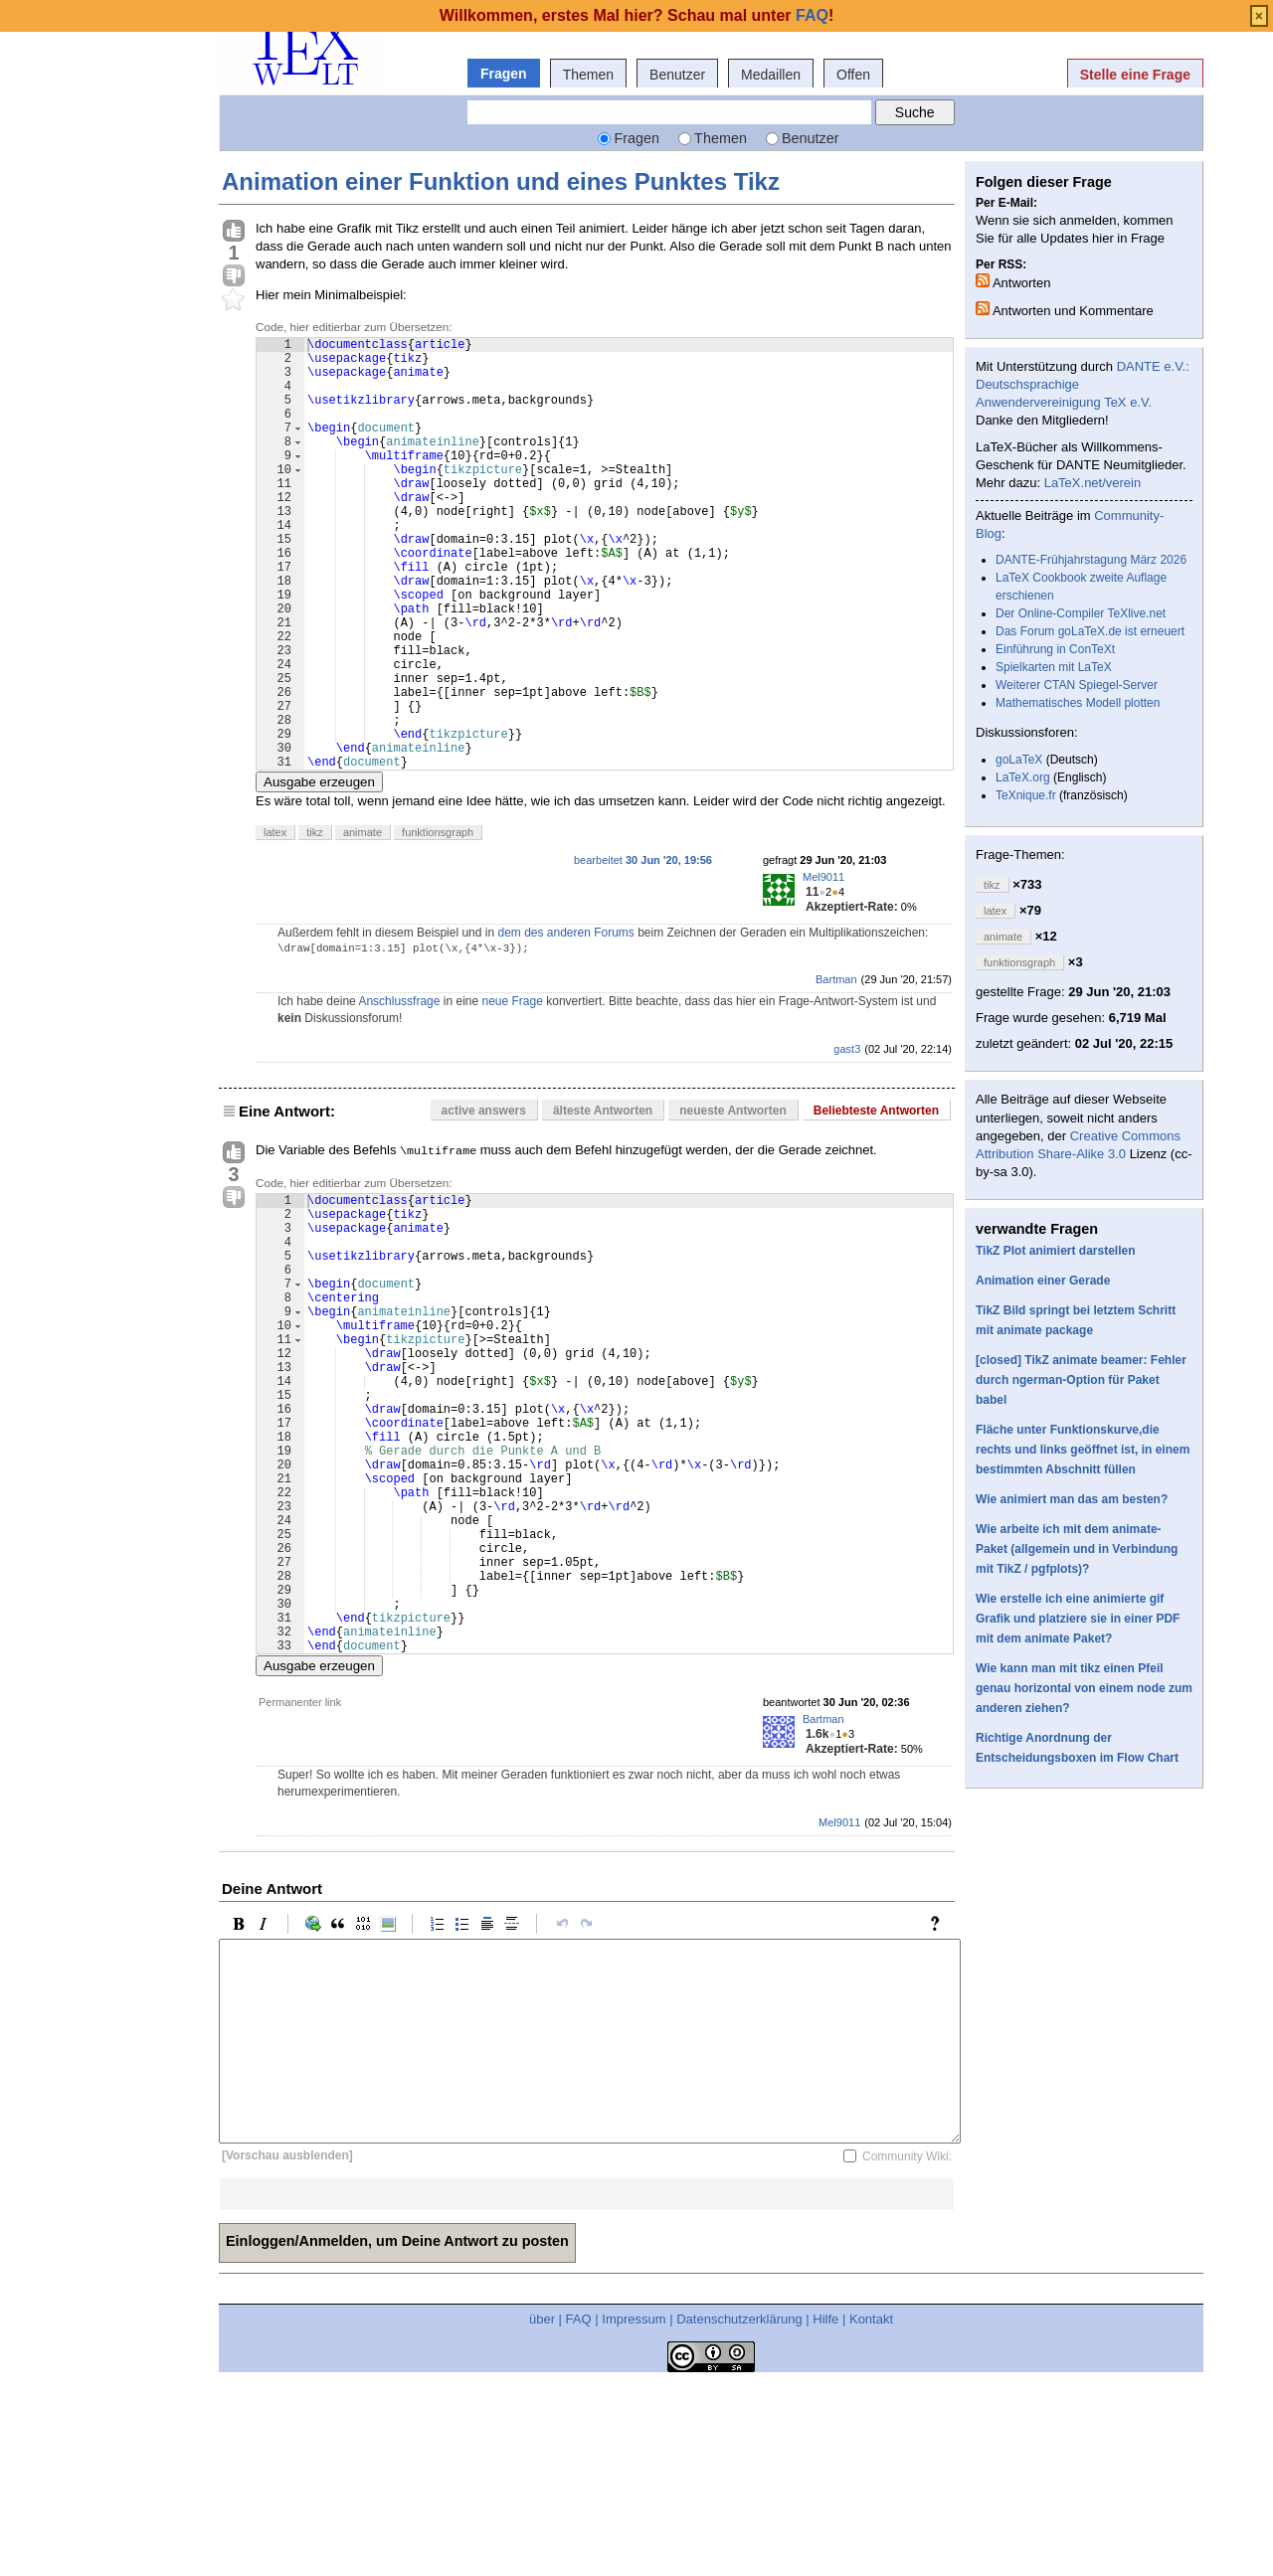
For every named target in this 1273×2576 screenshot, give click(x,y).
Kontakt (871, 2509)
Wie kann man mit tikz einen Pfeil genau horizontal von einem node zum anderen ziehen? (1084, 1688)
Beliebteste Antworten (876, 1203)
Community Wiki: (907, 2346)
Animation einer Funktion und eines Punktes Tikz (501, 181)
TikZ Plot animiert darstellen (1056, 1251)
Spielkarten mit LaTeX (1054, 667)
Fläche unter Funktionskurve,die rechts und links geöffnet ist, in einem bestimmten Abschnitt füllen (1082, 1449)
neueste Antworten (733, 1203)
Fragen (503, 74)
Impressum (633, 2509)
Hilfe (825, 2509)
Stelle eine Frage (1135, 75)
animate (362, 925)
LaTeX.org (1023, 777)
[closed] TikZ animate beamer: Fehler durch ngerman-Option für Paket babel (1081, 1380)
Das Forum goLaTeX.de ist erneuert (1090, 631)
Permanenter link (300, 1893)
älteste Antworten (602, 1203)
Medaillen (771, 75)
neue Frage (511, 1094)
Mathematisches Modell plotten (1078, 703)
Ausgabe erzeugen (319, 874)
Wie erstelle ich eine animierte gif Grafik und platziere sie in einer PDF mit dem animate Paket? (1078, 1618)
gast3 (846, 1141)
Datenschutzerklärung (739, 2509)
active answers (484, 1203)
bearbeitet (643, 952)
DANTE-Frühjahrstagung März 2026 (1091, 560)
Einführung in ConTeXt (1055, 649)
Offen (853, 75)
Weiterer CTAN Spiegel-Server (1077, 685)
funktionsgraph (437, 925)
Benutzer (677, 75)
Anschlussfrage (399, 1094)
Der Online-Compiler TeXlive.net (1081, 613)
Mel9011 (823, 969)
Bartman (836, 1072)
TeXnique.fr (1026, 795)
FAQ (579, 2509)
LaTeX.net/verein (1093, 482)
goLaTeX (1019, 760)
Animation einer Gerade (1043, 1281)
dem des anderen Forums (565, 1025)
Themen (588, 75)
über (542, 2509)
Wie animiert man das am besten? (1072, 1499)
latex (275, 925)
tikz (314, 925)
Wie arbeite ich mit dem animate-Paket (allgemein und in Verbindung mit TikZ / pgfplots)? (1077, 1549)
